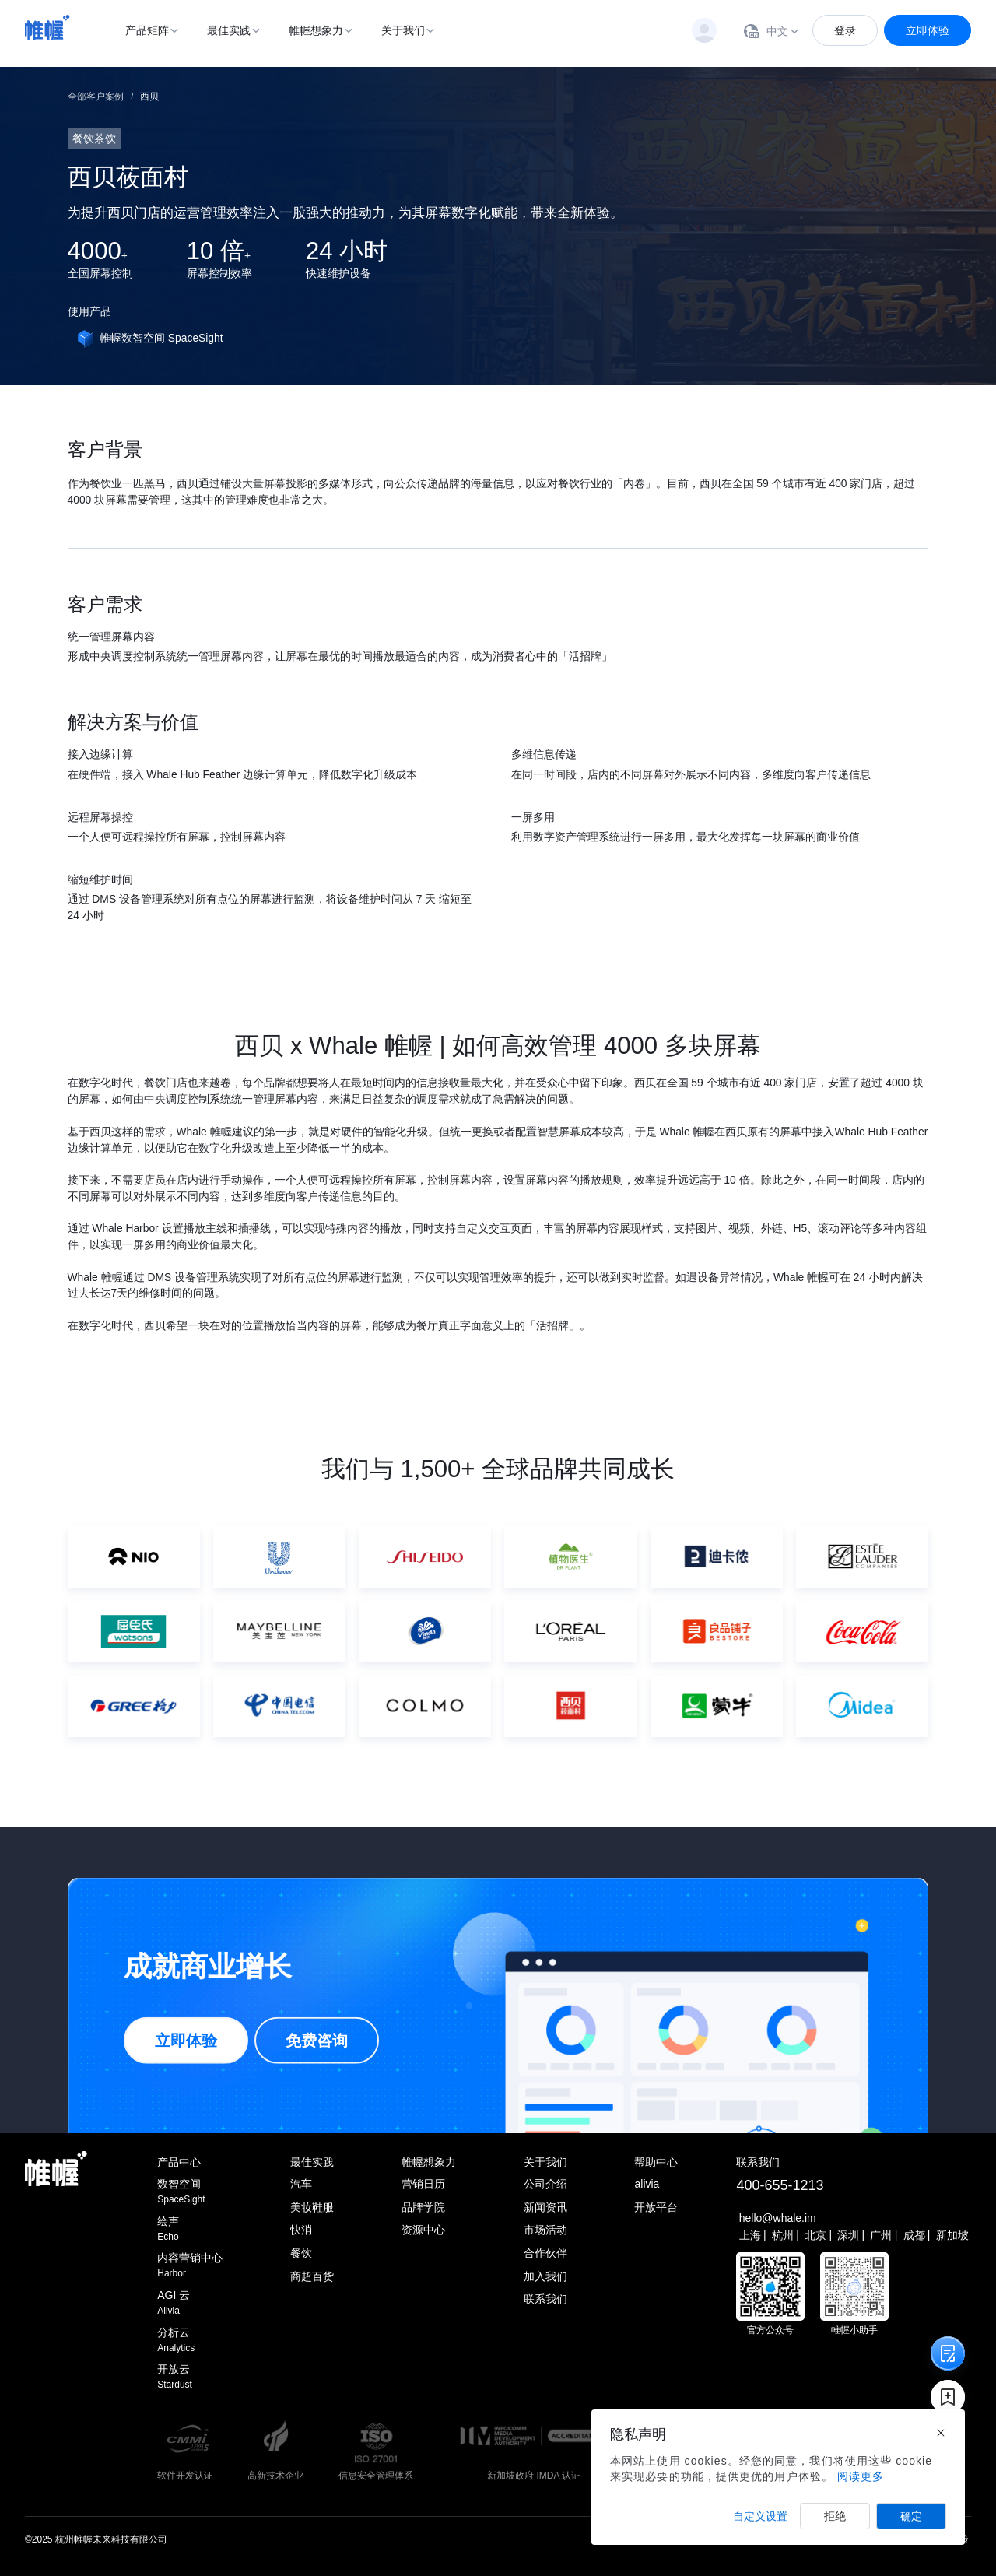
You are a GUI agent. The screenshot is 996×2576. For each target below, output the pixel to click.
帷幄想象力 (316, 30)
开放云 (190, 2377)
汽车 (301, 2184)
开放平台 (656, 2207)
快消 (301, 2229)
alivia (646, 2184)
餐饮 (301, 2253)
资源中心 (423, 2229)
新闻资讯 (545, 2207)
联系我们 (545, 2299)
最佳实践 (229, 30)
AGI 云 (190, 2303)
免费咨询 (317, 2040)
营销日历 (423, 2184)
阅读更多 (860, 2476)
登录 (845, 30)
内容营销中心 (190, 2265)
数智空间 (190, 2192)
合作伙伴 (545, 2253)
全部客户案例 (96, 96)
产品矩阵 (147, 30)
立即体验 (927, 30)
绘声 (190, 2229)
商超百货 (312, 2276)
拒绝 (835, 2516)
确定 (911, 2516)
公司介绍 (545, 2184)
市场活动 (545, 2229)
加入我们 (545, 2276)
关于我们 (403, 30)
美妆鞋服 (312, 2207)
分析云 (190, 2340)
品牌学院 (423, 2207)
